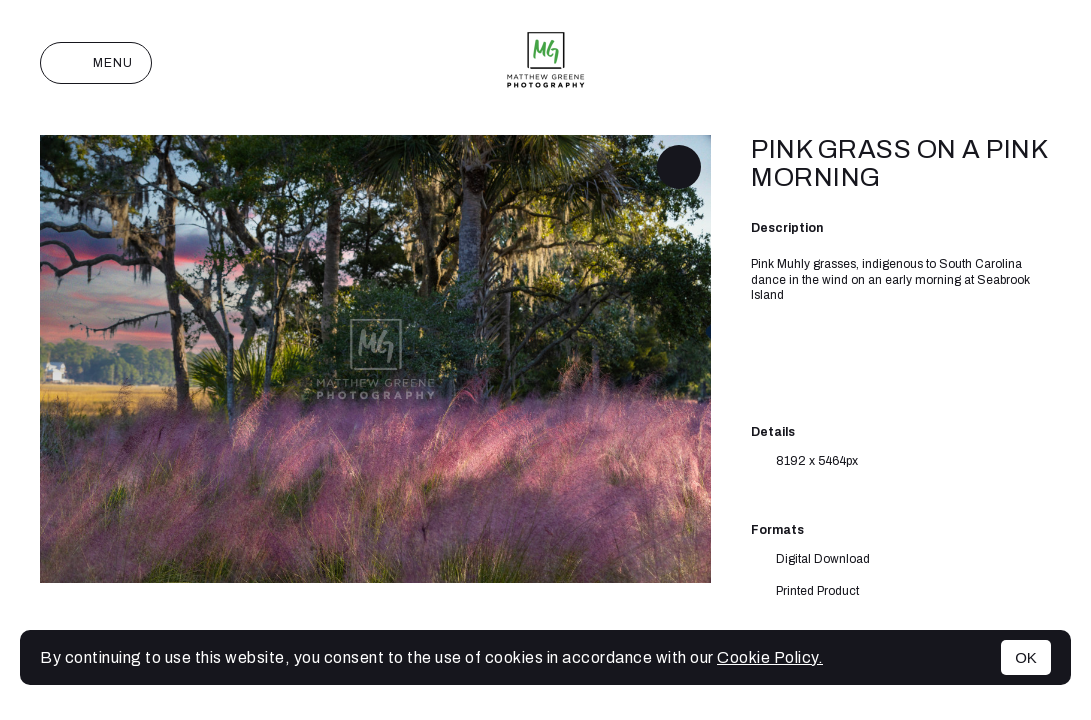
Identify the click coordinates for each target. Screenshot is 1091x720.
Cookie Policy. (770, 657)
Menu (96, 63)
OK (1026, 657)
